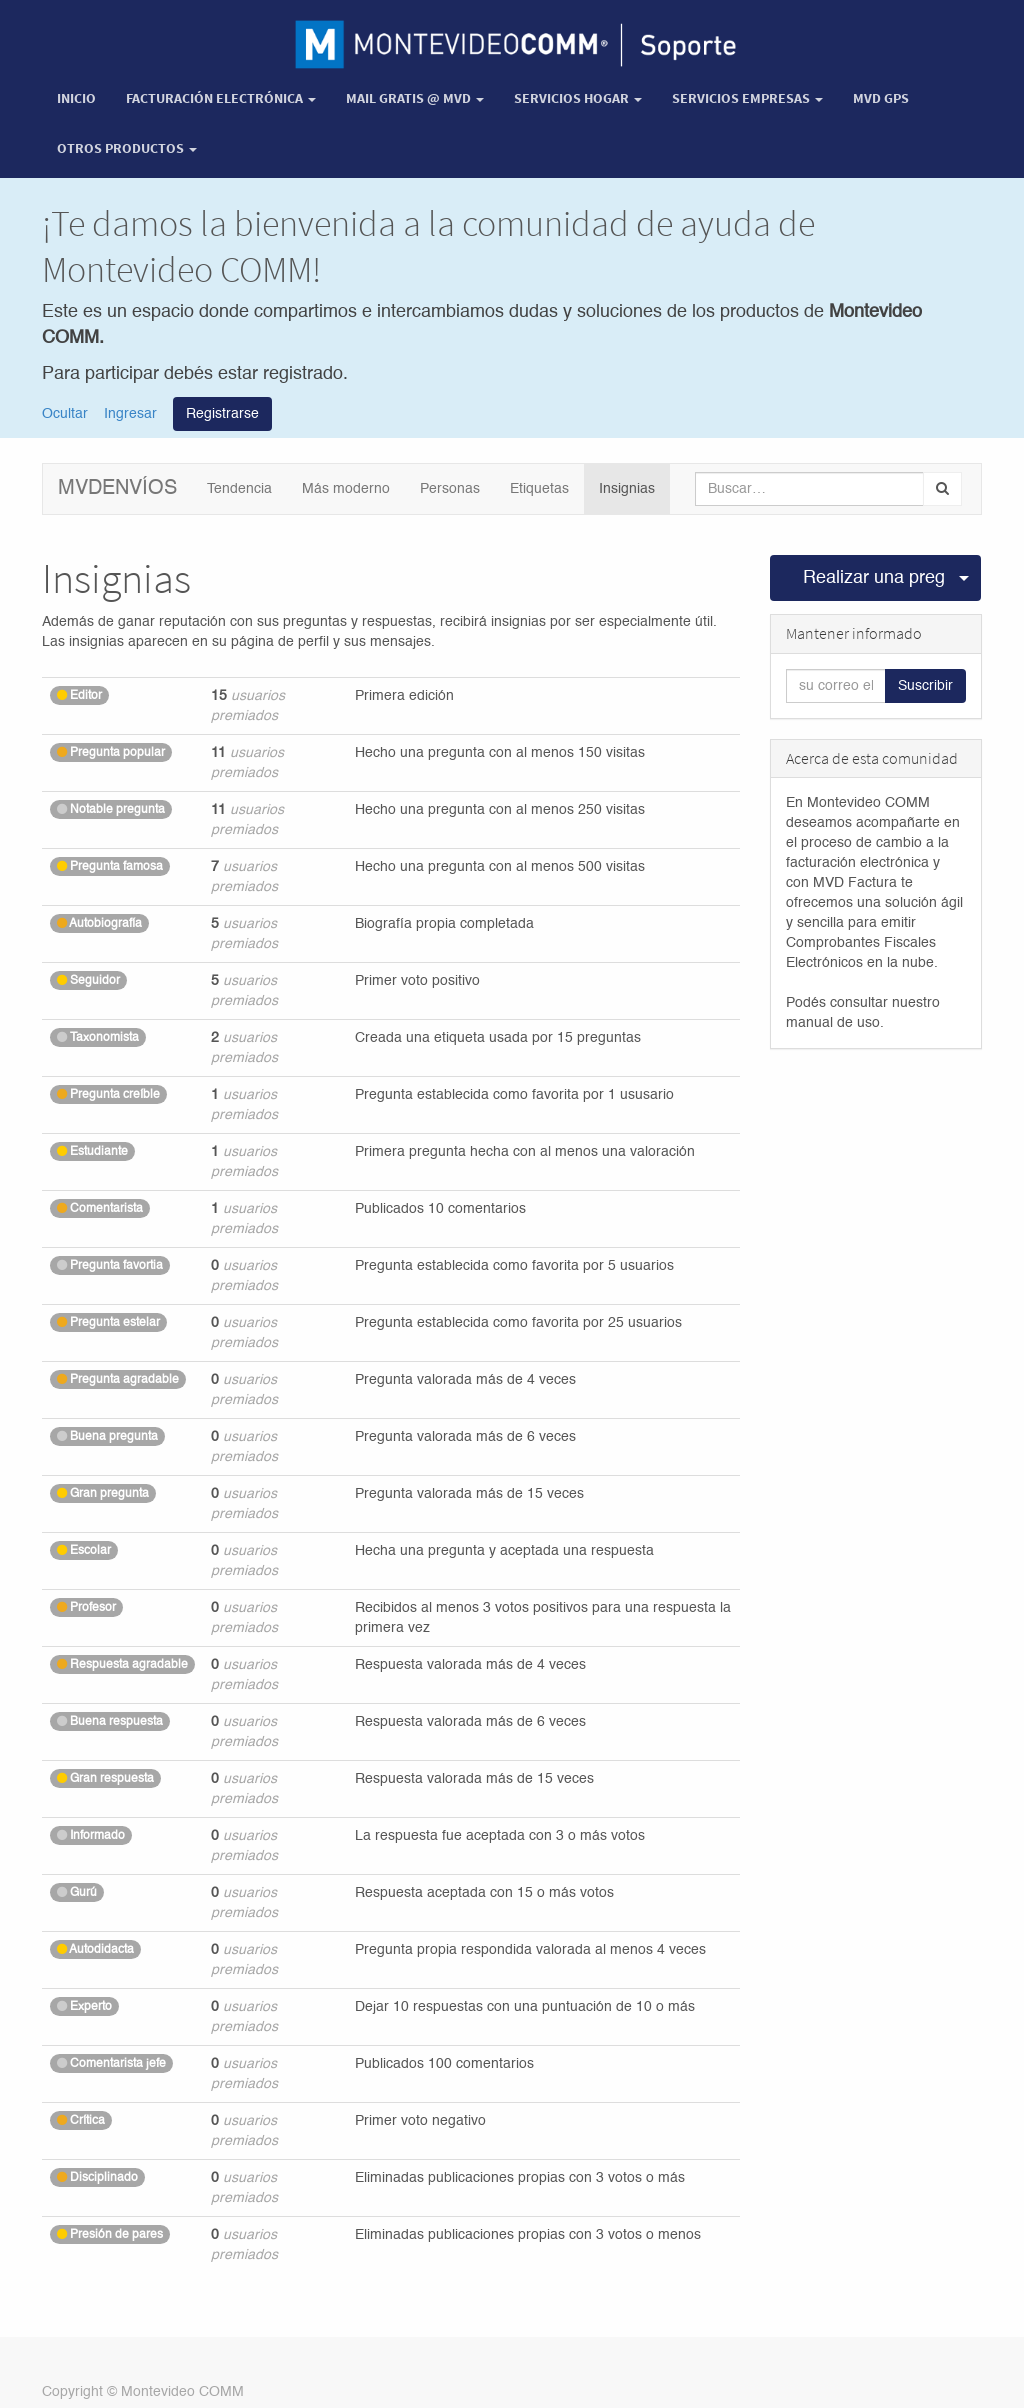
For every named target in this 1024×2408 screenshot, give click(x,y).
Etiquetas (539, 489)
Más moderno (346, 489)
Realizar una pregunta (875, 578)
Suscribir (925, 686)
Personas (450, 489)
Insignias (627, 489)
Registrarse (222, 414)
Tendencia (239, 489)
